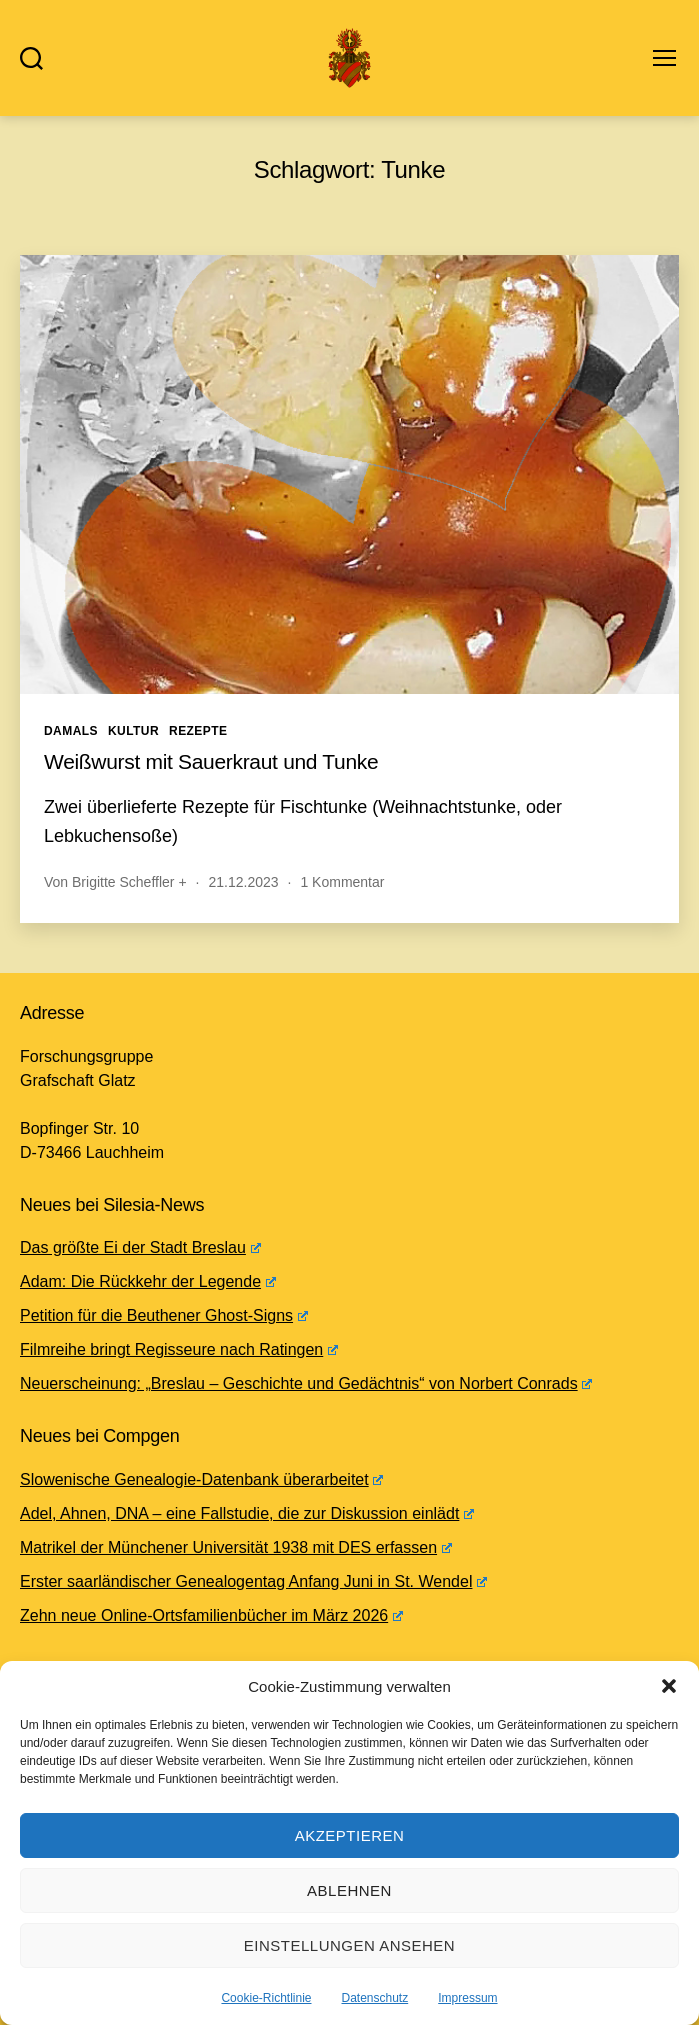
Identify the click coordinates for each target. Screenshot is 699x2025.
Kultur (133, 731)
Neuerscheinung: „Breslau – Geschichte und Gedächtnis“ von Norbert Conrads (306, 1383)
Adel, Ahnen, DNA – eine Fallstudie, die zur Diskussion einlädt (247, 1513)
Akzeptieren (350, 1835)
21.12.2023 (243, 882)
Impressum (467, 1998)
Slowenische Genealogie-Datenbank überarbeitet (201, 1479)
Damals (71, 731)
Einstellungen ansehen (349, 1945)
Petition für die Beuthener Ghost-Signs (164, 1315)
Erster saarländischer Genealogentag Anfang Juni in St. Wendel (253, 1581)
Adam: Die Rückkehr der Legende (148, 1281)
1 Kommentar (342, 882)
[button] (669, 1686)
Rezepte (198, 731)
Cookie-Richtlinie (266, 1998)
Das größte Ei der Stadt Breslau (140, 1247)
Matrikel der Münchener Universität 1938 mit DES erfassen (236, 1547)
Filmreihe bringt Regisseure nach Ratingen (179, 1349)
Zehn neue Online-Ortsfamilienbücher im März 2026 (211, 1615)
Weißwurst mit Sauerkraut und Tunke (211, 761)
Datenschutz (375, 1998)
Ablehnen (349, 1890)
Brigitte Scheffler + (129, 882)
